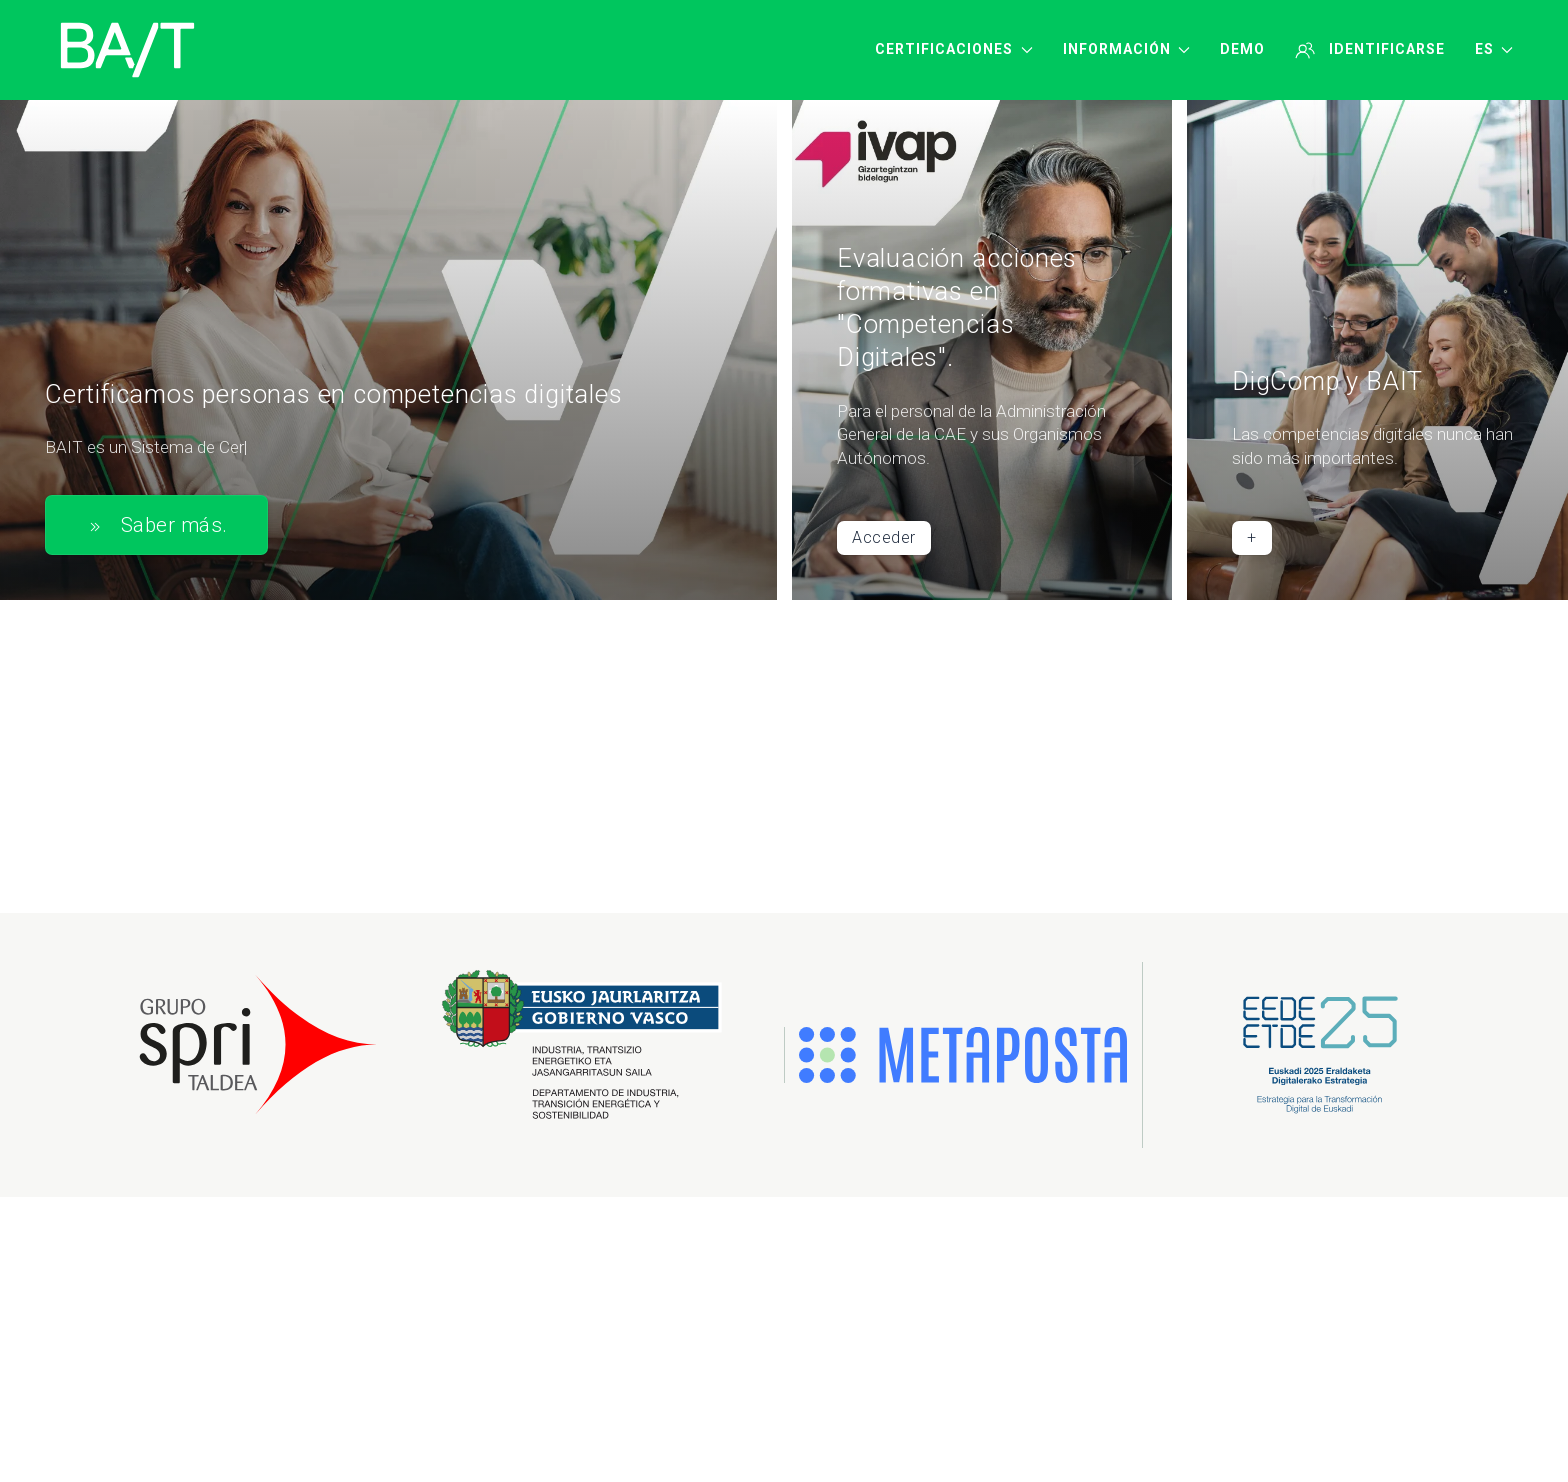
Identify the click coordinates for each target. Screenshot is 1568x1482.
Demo (1242, 49)
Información (1127, 49)
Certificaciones (954, 49)
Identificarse (1370, 50)
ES (1494, 49)
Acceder (884, 538)
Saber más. (156, 526)
